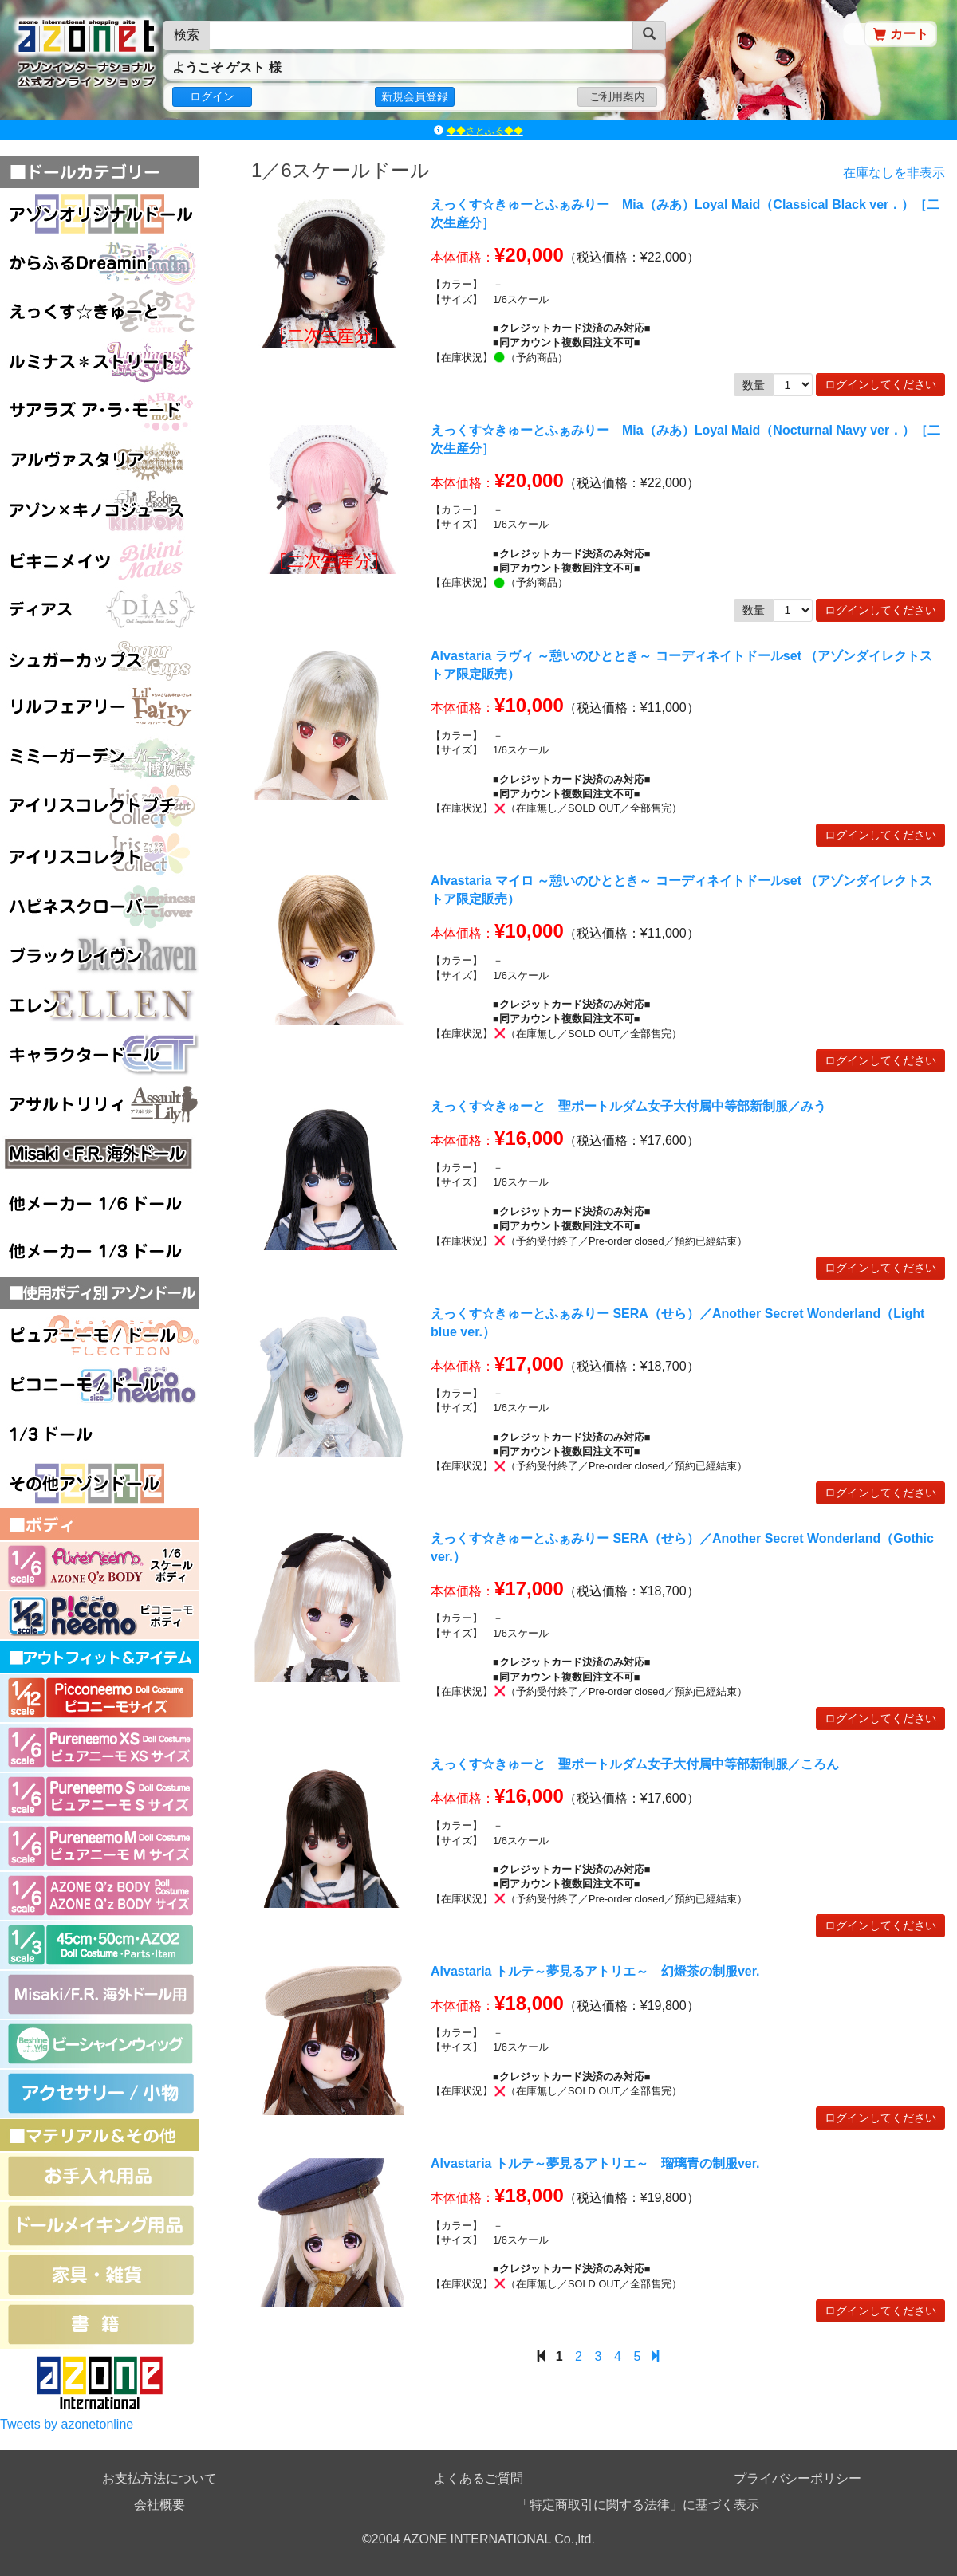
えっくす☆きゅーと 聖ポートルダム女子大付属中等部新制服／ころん (635, 1764)
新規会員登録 (414, 96)
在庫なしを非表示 (894, 173)
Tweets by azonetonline (66, 2424)
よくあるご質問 (478, 2478)
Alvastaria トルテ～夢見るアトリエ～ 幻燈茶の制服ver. (595, 1971)
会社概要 (159, 2504)
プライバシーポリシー (797, 2478)
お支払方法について (159, 2478)
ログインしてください (880, 384)
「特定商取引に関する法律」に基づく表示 (638, 2504)
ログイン (212, 96)
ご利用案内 (617, 96)
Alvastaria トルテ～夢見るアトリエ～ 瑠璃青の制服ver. (595, 2163)
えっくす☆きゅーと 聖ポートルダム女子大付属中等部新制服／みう (628, 1106)
